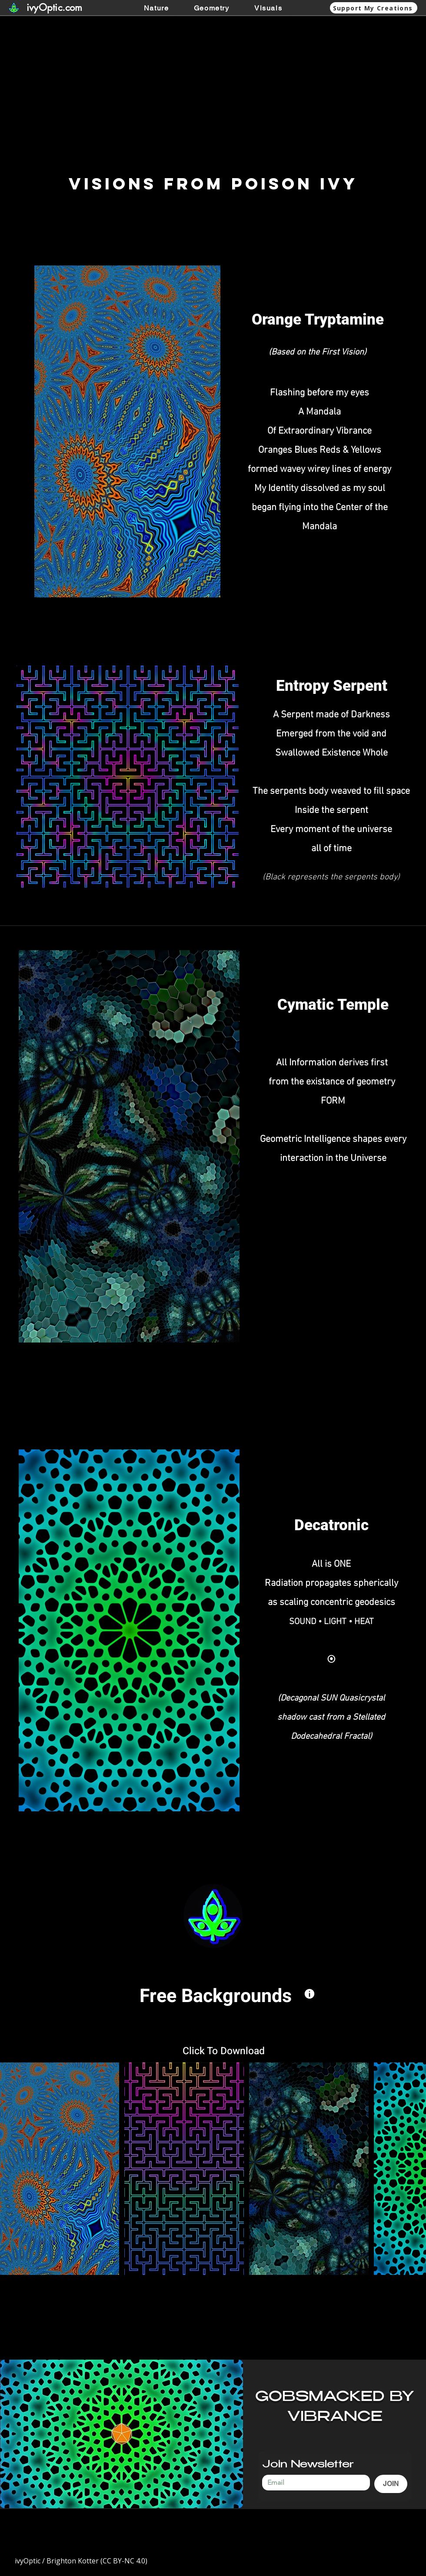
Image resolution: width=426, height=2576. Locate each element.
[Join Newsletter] (313, 2482)
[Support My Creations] (373, 7)
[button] (211, 8)
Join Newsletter (308, 2465)
